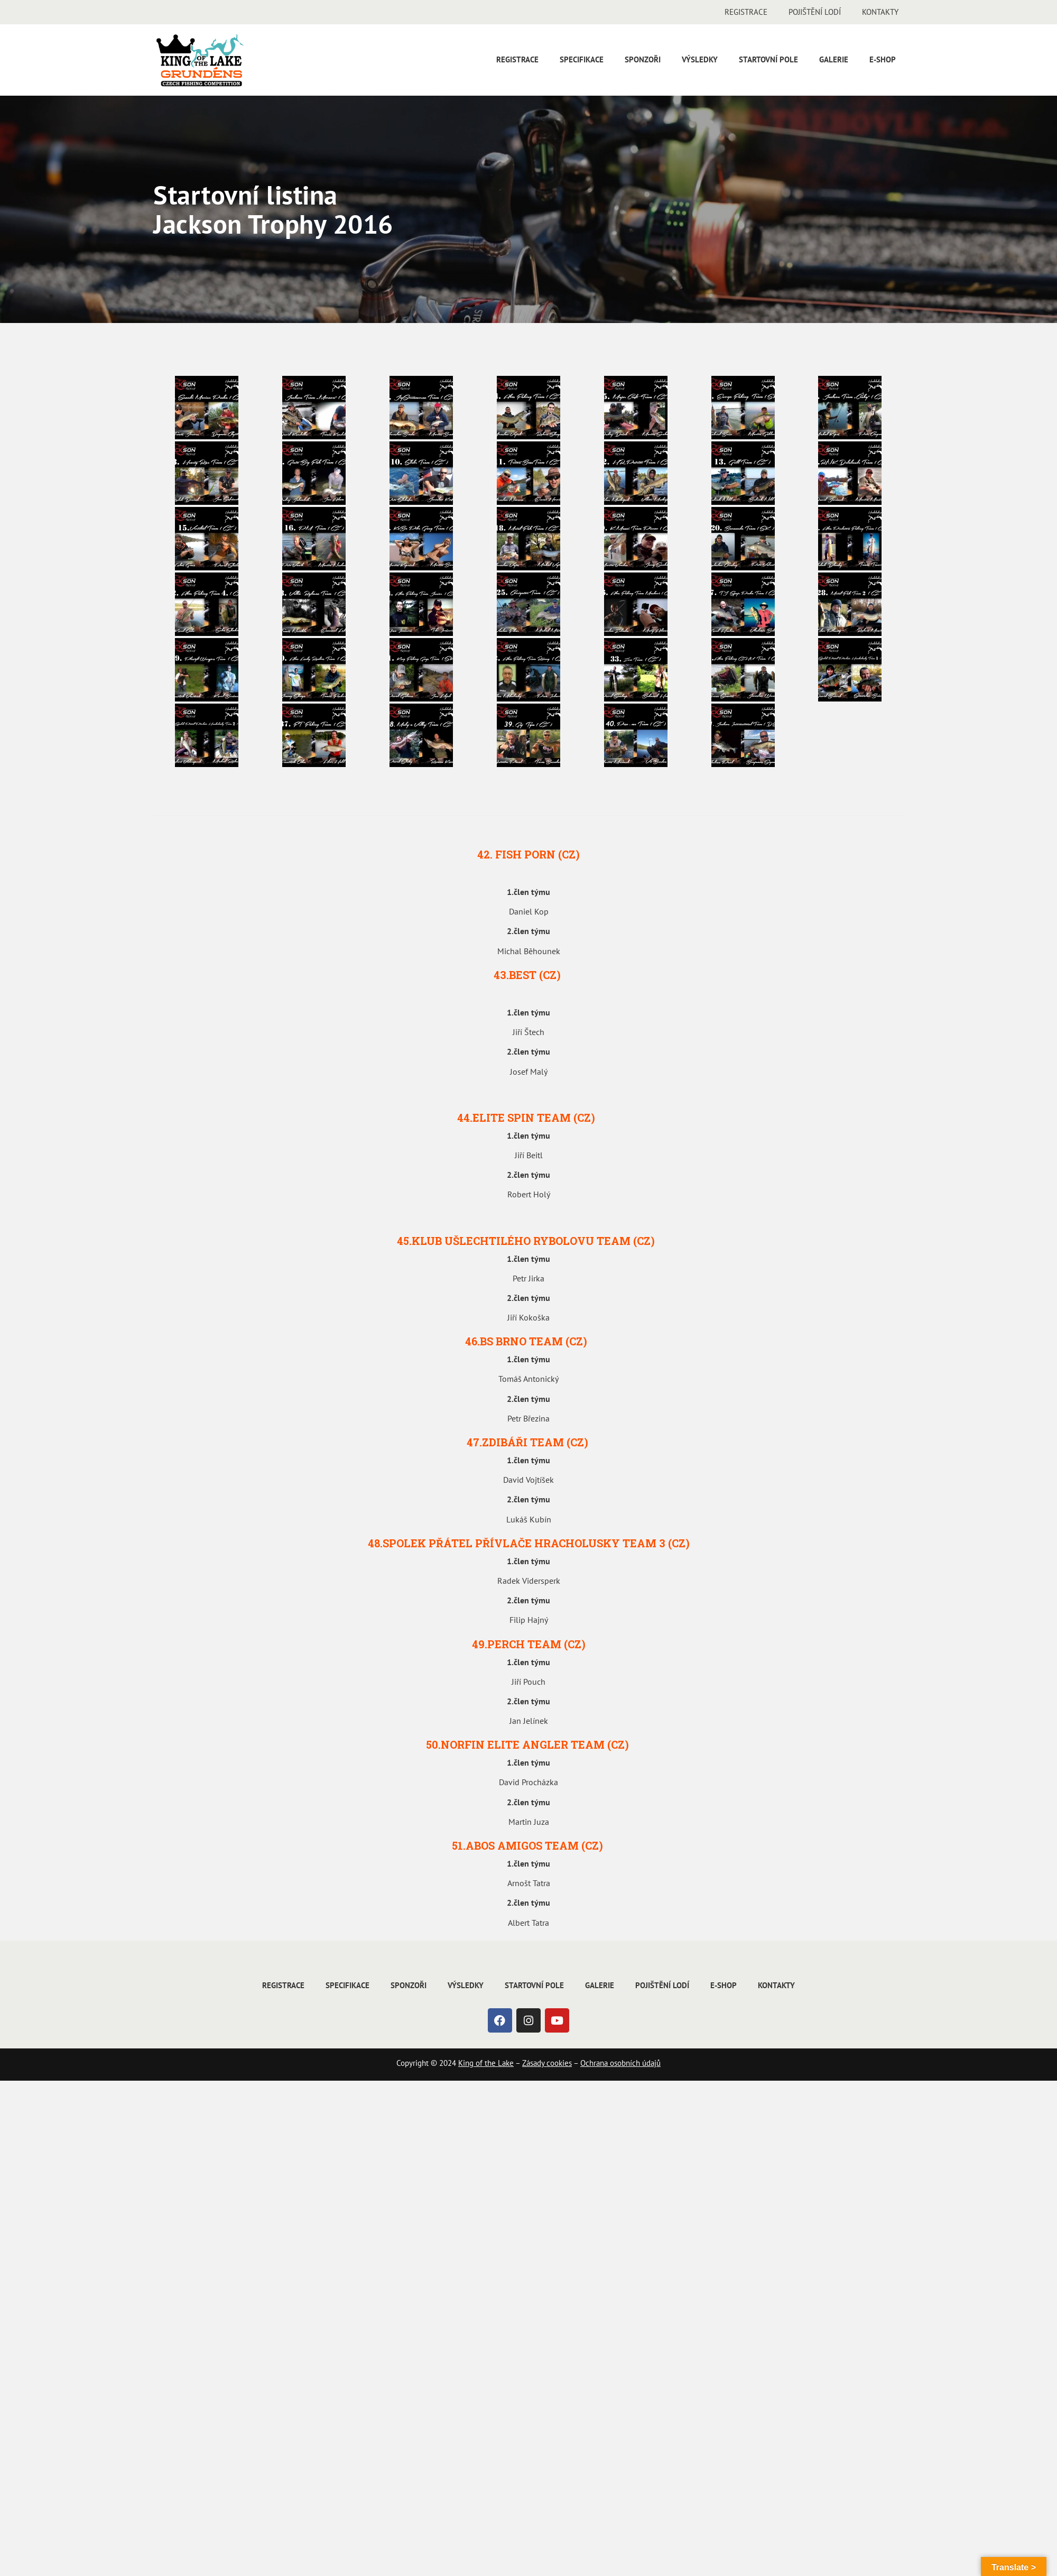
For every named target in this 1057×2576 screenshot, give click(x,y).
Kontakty (880, 12)
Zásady (533, 2063)
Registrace (746, 12)
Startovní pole (768, 59)
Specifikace (582, 59)
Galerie (833, 59)
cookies (558, 2063)
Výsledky (700, 59)
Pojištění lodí (815, 12)
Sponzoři (643, 59)
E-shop (882, 59)
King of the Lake (486, 2063)
